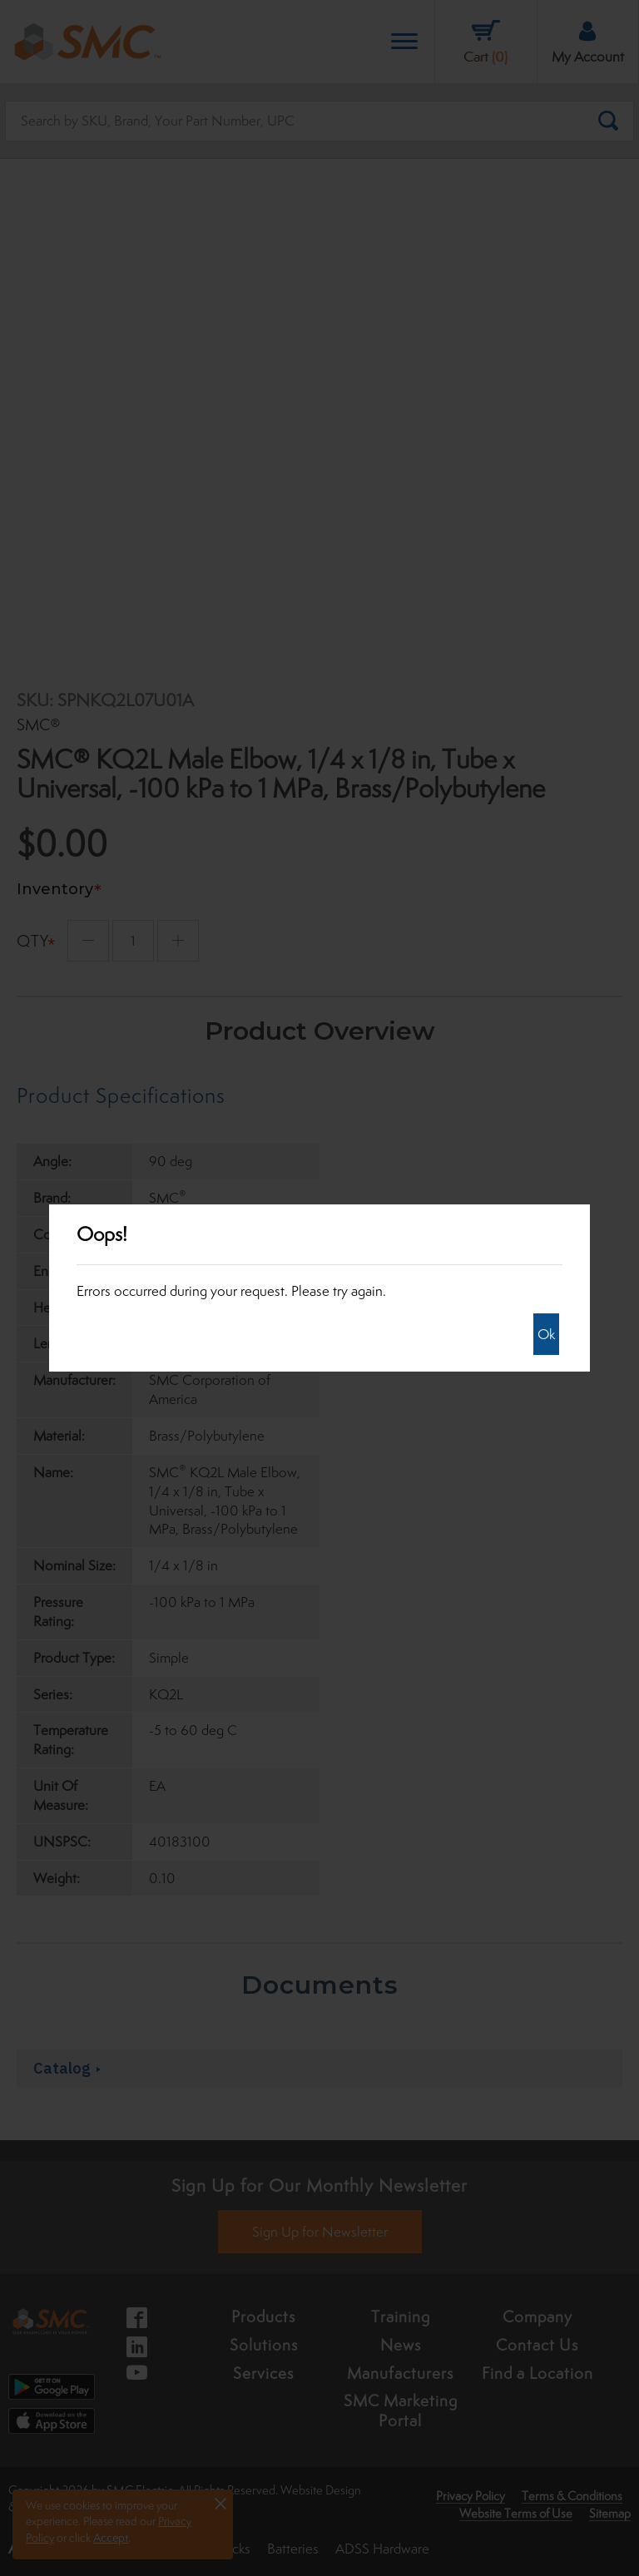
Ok (546, 1334)
